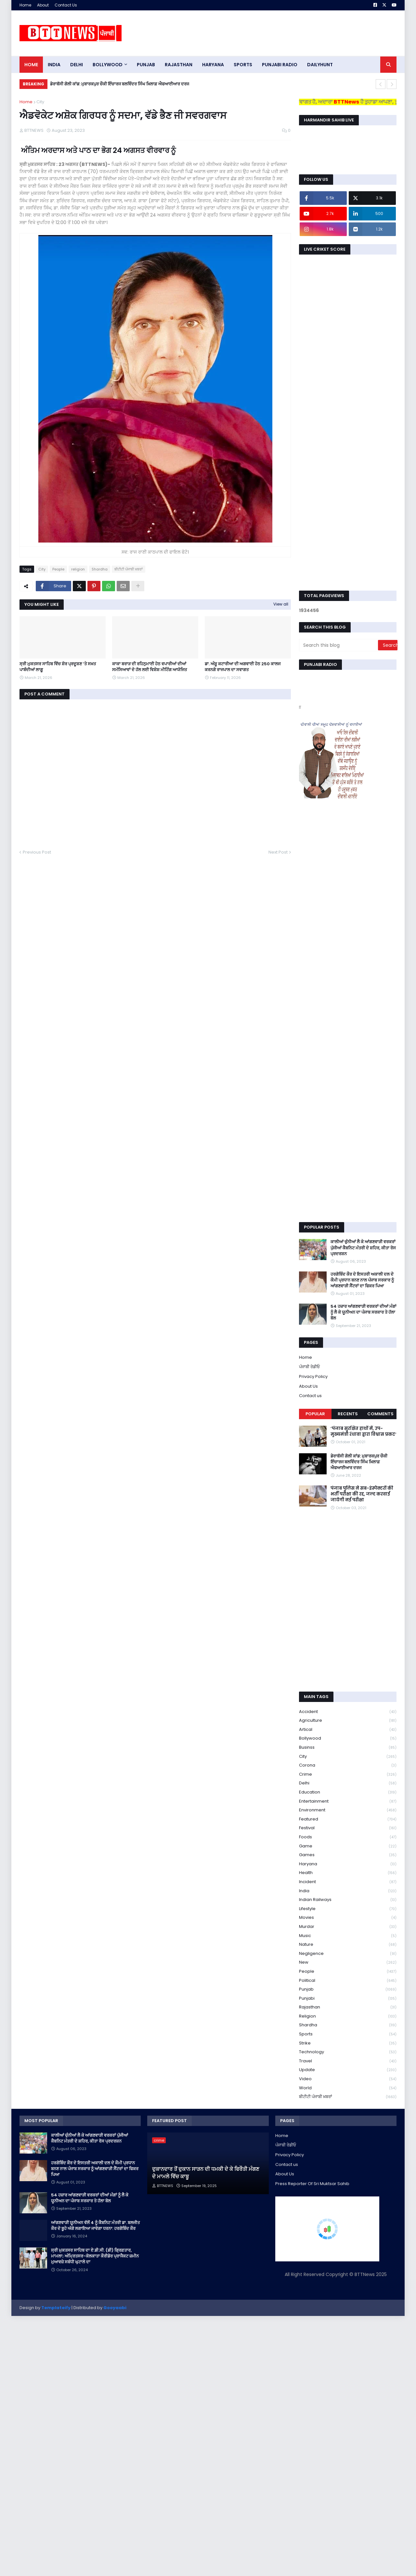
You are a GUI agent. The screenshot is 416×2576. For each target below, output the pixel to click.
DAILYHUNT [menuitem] (320, 64)
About (43, 5)
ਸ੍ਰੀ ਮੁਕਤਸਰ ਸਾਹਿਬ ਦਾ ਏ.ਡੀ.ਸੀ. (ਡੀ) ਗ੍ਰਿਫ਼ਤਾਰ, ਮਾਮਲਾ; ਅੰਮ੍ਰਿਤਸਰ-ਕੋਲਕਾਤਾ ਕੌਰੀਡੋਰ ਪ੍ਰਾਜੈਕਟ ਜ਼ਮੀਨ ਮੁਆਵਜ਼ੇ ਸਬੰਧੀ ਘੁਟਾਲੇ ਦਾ (95, 2256)
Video (347, 2079)
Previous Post (37, 852)
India (347, 1891)
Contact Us (66, 5)
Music (347, 1935)
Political (347, 1980)
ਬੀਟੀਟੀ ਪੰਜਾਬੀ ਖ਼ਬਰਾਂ (128, 569)
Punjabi (347, 1998)
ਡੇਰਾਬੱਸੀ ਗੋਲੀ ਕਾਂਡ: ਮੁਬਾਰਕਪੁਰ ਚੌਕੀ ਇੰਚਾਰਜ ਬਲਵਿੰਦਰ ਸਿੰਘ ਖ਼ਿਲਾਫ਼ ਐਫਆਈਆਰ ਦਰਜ (119, 84)
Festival (347, 1828)
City (40, 102)
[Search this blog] (339, 645)
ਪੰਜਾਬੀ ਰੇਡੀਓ (309, 1367)
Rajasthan (347, 2007)
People (58, 569)
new (347, 1962)
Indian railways (347, 1899)
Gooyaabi (114, 2308)
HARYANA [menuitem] (213, 64)
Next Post (278, 852)
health (347, 1872)
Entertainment (347, 1801)
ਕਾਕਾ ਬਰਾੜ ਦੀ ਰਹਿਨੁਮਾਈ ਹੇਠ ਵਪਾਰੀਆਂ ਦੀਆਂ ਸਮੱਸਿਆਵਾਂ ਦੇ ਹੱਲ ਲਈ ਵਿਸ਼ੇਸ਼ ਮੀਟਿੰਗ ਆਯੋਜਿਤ (149, 667)
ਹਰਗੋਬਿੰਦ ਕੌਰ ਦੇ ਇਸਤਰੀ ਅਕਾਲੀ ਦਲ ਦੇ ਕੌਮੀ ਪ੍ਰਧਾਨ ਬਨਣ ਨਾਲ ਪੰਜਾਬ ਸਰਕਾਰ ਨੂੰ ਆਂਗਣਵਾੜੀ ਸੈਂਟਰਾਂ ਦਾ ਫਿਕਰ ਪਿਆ (362, 1280)
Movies (347, 1917)
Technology (347, 2052)
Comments (380, 1414)
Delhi (347, 1783)
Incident (347, 1882)
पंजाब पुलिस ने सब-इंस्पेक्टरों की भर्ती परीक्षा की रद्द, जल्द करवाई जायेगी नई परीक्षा (362, 1494)
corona (347, 1765)
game (347, 1846)
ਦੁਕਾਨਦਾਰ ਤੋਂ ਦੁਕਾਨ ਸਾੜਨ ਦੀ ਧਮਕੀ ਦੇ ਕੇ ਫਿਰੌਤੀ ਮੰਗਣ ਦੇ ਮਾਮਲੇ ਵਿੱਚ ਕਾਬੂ (205, 2173)
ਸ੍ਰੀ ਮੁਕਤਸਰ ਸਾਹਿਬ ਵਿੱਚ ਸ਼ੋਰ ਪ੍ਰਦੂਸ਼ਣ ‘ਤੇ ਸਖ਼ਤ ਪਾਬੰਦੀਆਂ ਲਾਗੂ (58, 667)
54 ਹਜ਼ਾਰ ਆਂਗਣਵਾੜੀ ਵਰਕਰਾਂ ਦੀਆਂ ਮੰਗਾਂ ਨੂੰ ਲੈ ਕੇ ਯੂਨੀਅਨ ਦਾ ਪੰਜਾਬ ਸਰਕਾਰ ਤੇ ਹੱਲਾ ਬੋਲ (363, 1312)
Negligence (347, 1953)
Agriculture (347, 1720)
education (347, 1792)
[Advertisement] (278, 33)
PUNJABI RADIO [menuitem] (279, 64)
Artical (347, 1729)
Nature (347, 1944)
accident (347, 1711)
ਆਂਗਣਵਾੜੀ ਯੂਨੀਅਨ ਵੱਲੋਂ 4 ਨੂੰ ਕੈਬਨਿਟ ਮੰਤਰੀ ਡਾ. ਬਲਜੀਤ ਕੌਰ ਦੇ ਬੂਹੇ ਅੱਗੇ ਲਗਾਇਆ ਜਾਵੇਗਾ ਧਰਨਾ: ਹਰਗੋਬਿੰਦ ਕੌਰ (95, 2226)
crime (347, 1774)
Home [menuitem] (31, 64)
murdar (347, 1926)
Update (347, 2070)
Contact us (310, 1396)
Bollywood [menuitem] (108, 64)
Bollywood (347, 1738)
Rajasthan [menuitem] (178, 64)
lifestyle (347, 1909)
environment (347, 1810)
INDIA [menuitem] (54, 64)
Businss (347, 1747)
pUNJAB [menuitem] (146, 64)
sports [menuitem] (243, 64)
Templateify (56, 2308)
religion (78, 569)
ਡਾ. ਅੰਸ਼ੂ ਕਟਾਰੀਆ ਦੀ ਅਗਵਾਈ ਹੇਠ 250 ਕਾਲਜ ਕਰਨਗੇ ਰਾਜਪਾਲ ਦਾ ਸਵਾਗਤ (242, 667)
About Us (308, 1386)
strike (347, 2043)
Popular (315, 1414)
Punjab (347, 1989)
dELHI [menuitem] (76, 64)
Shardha (100, 569)
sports (347, 2034)
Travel (347, 2061)
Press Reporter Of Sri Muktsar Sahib (312, 2184)
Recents (348, 1414)
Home (25, 5)
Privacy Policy (313, 1376)
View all (280, 604)
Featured (347, 1819)
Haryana (347, 1864)
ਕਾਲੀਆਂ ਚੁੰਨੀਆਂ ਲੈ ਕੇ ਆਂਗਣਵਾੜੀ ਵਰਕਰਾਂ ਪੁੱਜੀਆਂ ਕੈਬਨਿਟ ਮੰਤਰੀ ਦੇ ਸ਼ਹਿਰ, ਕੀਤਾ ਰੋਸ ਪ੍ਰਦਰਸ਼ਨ (363, 1248)
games (347, 1855)
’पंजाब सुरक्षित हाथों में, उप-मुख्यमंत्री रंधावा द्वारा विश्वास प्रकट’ (363, 1431)
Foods (347, 1837)
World (347, 2088)
